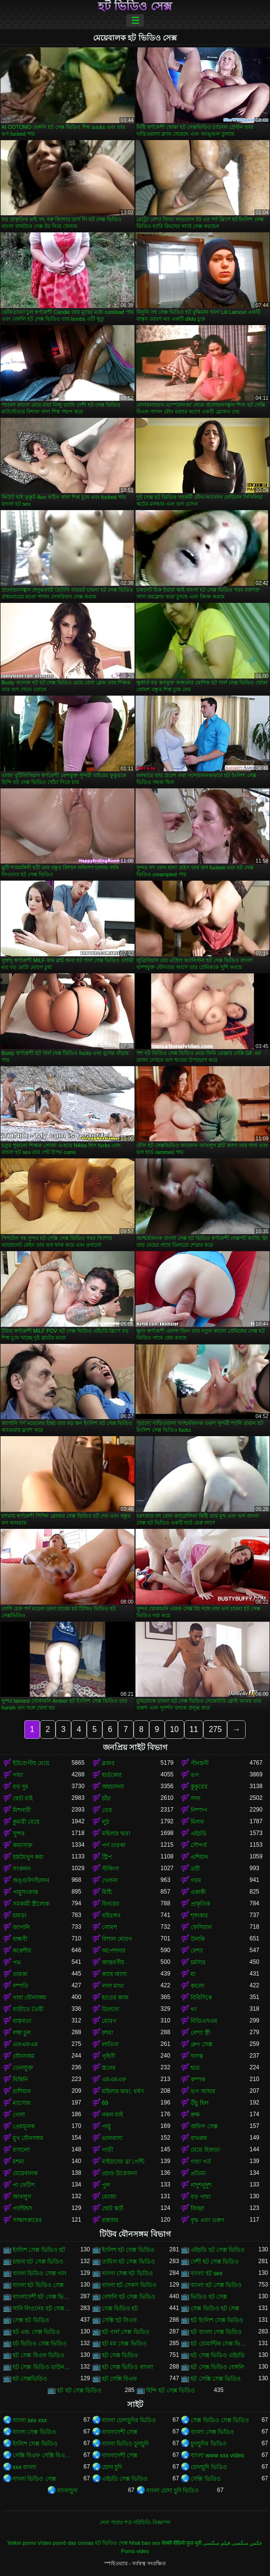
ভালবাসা (112, 2138)
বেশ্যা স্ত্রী (200, 2032)
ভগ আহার (203, 2091)
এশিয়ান (199, 1857)
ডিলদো (110, 2009)
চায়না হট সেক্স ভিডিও (38, 2261)
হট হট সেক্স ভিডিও (79, 2390)
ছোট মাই (23, 1798)
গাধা (18, 1775)
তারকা (20, 1974)
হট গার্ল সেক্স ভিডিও (126, 2332)
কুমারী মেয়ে (26, 1821)
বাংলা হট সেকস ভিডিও (129, 2285)
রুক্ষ (195, 2114)
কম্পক (198, 2079)
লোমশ (109, 1927)
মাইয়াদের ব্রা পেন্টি (123, 2161)
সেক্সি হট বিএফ (119, 2320)
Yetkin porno (22, 2543)
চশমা (107, 2032)
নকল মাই (112, 2114)
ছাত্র (195, 2067)
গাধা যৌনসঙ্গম (29, 1997)
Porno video (135, 2551)
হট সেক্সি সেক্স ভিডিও (216, 2378)
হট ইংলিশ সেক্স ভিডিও (217, 2320)
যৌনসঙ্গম (24, 2056)
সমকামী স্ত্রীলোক (31, 1903)
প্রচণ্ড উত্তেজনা (119, 2173)
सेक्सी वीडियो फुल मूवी (181, 2543)
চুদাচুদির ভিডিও (208, 2443)
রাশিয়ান (22, 2091)
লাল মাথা (113, 1985)
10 (174, 1729)
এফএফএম (25, 2044)
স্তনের (109, 2067)
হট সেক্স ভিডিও (120, 2355)
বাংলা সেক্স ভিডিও (34, 2432)
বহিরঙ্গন (111, 1915)
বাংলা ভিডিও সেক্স (34, 2478)
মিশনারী (22, 1810)
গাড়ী (107, 2149)
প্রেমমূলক (24, 2126)
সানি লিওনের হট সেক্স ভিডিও (42, 2308)
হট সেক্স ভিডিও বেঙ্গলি (217, 2367)
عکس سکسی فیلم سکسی (233, 2543)
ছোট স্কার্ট (112, 2208)
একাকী (198, 1892)
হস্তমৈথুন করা (28, 1857)
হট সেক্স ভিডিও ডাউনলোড (42, 2367)
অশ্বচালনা (113, 1786)
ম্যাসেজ (22, 2103)
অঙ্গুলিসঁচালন (31, 1880)
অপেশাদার (114, 1950)
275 (215, 1729)
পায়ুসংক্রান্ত (25, 1892)
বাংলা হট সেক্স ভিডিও (216, 2285)
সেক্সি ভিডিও (205, 2478)
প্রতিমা (198, 2173)
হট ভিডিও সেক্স (135, 6)
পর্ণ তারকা (113, 1845)
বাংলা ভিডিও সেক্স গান (39, 2273)
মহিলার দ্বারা (116, 1833)
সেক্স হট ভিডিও (31, 2320)
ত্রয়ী (195, 1868)
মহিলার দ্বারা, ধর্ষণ (123, 2091)
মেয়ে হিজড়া (205, 2149)
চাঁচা (106, 1798)
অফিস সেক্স (204, 2126)
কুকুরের (199, 1786)
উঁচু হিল (199, 2103)
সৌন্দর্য (199, 1845)
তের (107, 1810)
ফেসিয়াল (201, 1927)
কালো (197, 1985)
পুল (106, 2185)
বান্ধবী (20, 1939)
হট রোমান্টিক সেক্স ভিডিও (220, 2343)
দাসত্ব (197, 2056)
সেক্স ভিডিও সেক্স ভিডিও (220, 2420)
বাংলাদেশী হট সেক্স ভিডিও (42, 2296)
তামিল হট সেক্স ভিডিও (128, 2261)
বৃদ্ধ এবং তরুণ (207, 2220)
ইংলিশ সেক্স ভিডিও (35, 2443)
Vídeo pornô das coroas (66, 2543)
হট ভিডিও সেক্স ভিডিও (40, 2343)
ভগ (195, 1775)
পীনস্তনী (200, 1763)
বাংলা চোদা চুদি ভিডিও (172, 2490)
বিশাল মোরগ (117, 1939)
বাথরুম (199, 2138)
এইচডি (199, 1833)
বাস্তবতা (22, 2021)
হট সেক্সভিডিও (30, 2378)
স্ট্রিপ (107, 1857)
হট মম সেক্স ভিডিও (124, 2343)
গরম (196, 1880)
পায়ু (106, 2126)
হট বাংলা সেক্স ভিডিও (216, 2332)
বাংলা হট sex (206, 2273)
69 (105, 2103)
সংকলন (22, 1868)
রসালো (21, 2149)
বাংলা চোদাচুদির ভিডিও (129, 2420)
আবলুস (22, 2196)
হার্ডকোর (112, 1775)
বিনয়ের (110, 1903)
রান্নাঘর (110, 2220)
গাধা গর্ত (201, 2161)
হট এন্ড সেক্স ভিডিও (36, 2332)
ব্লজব (108, 1763)
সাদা (195, 1798)
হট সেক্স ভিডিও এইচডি (218, 2355)
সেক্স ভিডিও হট (120, 2308)
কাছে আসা (114, 1974)
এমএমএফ (114, 2079)
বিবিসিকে (201, 1997)
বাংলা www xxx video (217, 2455)
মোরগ (109, 2021)
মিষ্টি (107, 1892)
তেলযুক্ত (23, 2067)
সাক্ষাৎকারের (27, 2220)
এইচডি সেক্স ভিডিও (125, 2478)
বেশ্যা (197, 1950)
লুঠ (105, 1821)
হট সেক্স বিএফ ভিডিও (38, 2355)
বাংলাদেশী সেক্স (119, 2432)
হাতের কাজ (115, 1997)
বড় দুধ (20, 1786)
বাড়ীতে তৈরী (28, 2009)
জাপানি (21, 1927)
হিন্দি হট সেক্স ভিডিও (170, 2390)
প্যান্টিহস (22, 2208)
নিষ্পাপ (199, 1810)
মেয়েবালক (25, 2173)
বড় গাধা (200, 2196)
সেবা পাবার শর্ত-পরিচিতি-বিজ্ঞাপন (135, 2522)
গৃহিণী (108, 2056)
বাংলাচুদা (67, 2490)
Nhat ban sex (144, 2543)
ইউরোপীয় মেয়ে (31, 1763)
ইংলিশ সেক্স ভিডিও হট (39, 2249)
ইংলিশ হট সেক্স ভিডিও (128, 2249)
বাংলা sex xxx (30, 2420)
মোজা (109, 2196)
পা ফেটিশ (24, 2185)
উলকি (198, 1939)
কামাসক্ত (23, 1845)
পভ (17, 1962)
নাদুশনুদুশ (201, 2185)
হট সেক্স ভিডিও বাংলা (127, 2367)
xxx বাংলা (24, 2467)
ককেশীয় (22, 1950)
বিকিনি (20, 2079)
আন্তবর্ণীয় (113, 1962)
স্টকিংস (110, 1868)
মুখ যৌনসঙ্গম (28, 2138)
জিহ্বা (197, 2208)
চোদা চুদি (112, 2467)
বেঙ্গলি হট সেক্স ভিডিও (128, 2296)
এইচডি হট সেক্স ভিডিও (218, 2249)
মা (193, 1974)
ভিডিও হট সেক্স (209, 2296)
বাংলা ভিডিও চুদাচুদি (125, 2443)
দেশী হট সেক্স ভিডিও (215, 2261)
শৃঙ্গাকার (199, 1915)
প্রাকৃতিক (200, 1903)
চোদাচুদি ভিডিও (209, 2467)
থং (194, 2009)
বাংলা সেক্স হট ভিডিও (127, 2273)
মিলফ (197, 1821)
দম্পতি (20, 1985)
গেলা (19, 2114)
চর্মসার (198, 1962)
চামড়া (19, 1915)
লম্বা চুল (22, 2032)
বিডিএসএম (204, 2021)
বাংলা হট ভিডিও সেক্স (38, 2285)
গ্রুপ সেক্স (201, 2044)
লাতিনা (110, 2044)
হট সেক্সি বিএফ (119, 2378)
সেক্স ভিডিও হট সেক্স (215, 2308)
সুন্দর (19, 1833)
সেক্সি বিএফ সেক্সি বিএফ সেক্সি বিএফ (42, 2455)
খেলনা (109, 1880)
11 (194, 1729)
